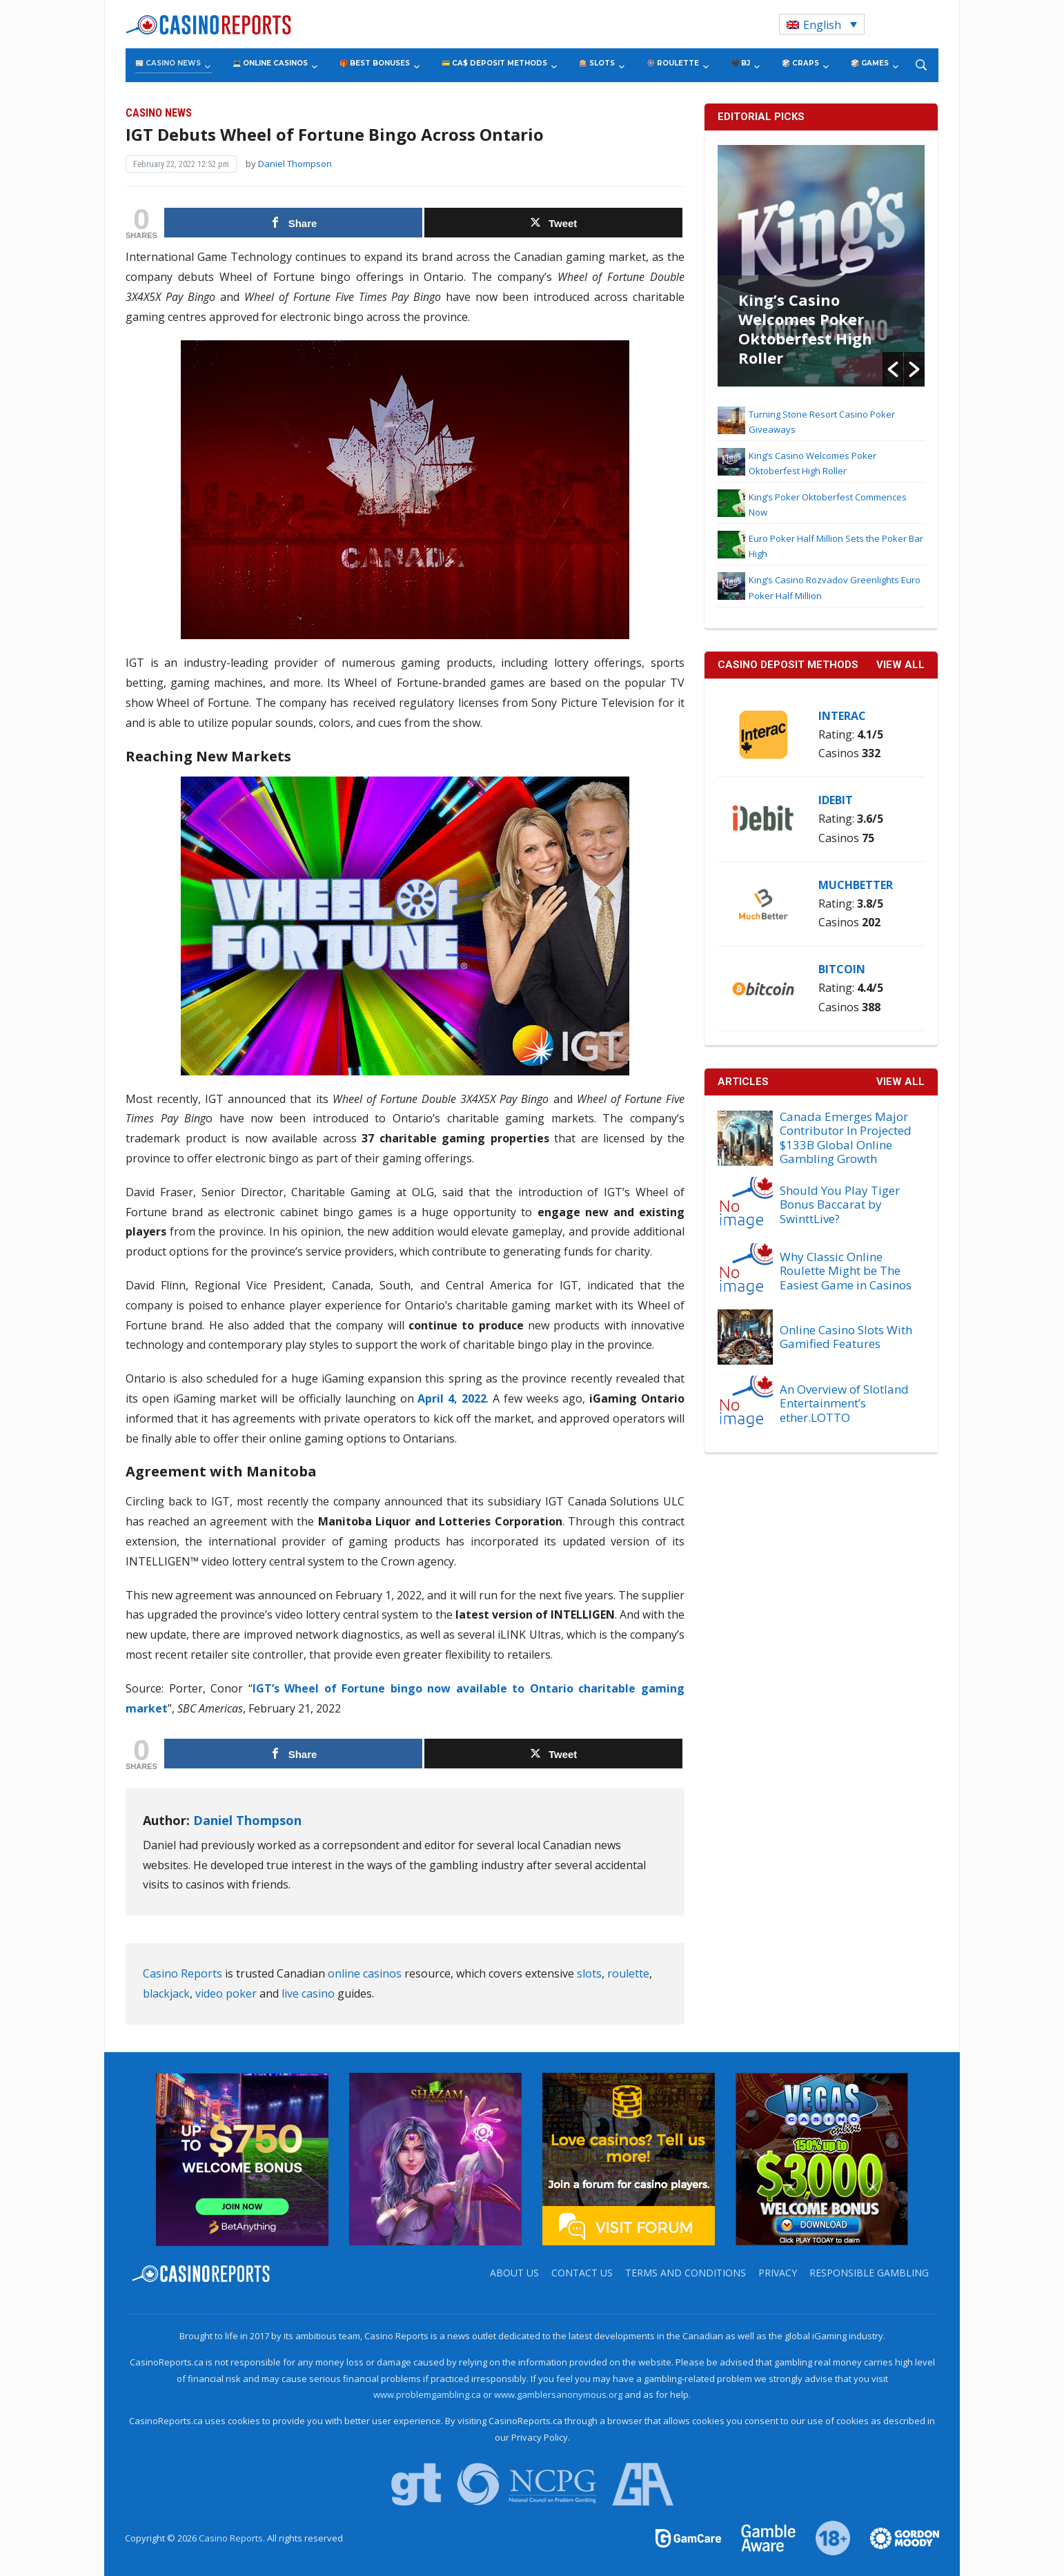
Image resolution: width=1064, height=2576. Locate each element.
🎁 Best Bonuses (374, 63)
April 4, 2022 (450, 1398)
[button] (893, 369)
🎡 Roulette (673, 63)
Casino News (159, 112)
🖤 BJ (740, 63)
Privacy (777, 2272)
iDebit (835, 800)
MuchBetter (855, 884)
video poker (226, 1993)
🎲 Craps (800, 63)
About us (514, 2272)
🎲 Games (870, 63)
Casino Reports (182, 1973)
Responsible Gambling (869, 2272)
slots (589, 1973)
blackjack (166, 1993)
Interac (842, 715)
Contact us (582, 2272)
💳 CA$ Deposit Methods (494, 63)
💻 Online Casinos (270, 63)
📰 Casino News (168, 63)
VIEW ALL (900, 664)
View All (900, 1081)
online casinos (365, 1973)
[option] (821, 266)
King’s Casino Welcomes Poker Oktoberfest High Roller (805, 328)
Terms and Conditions (685, 2272)
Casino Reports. (233, 2538)
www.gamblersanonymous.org (558, 2394)
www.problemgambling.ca (427, 2394)
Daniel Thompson (295, 163)
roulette (628, 1973)
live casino (308, 1993)
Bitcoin (841, 969)
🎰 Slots (597, 63)
